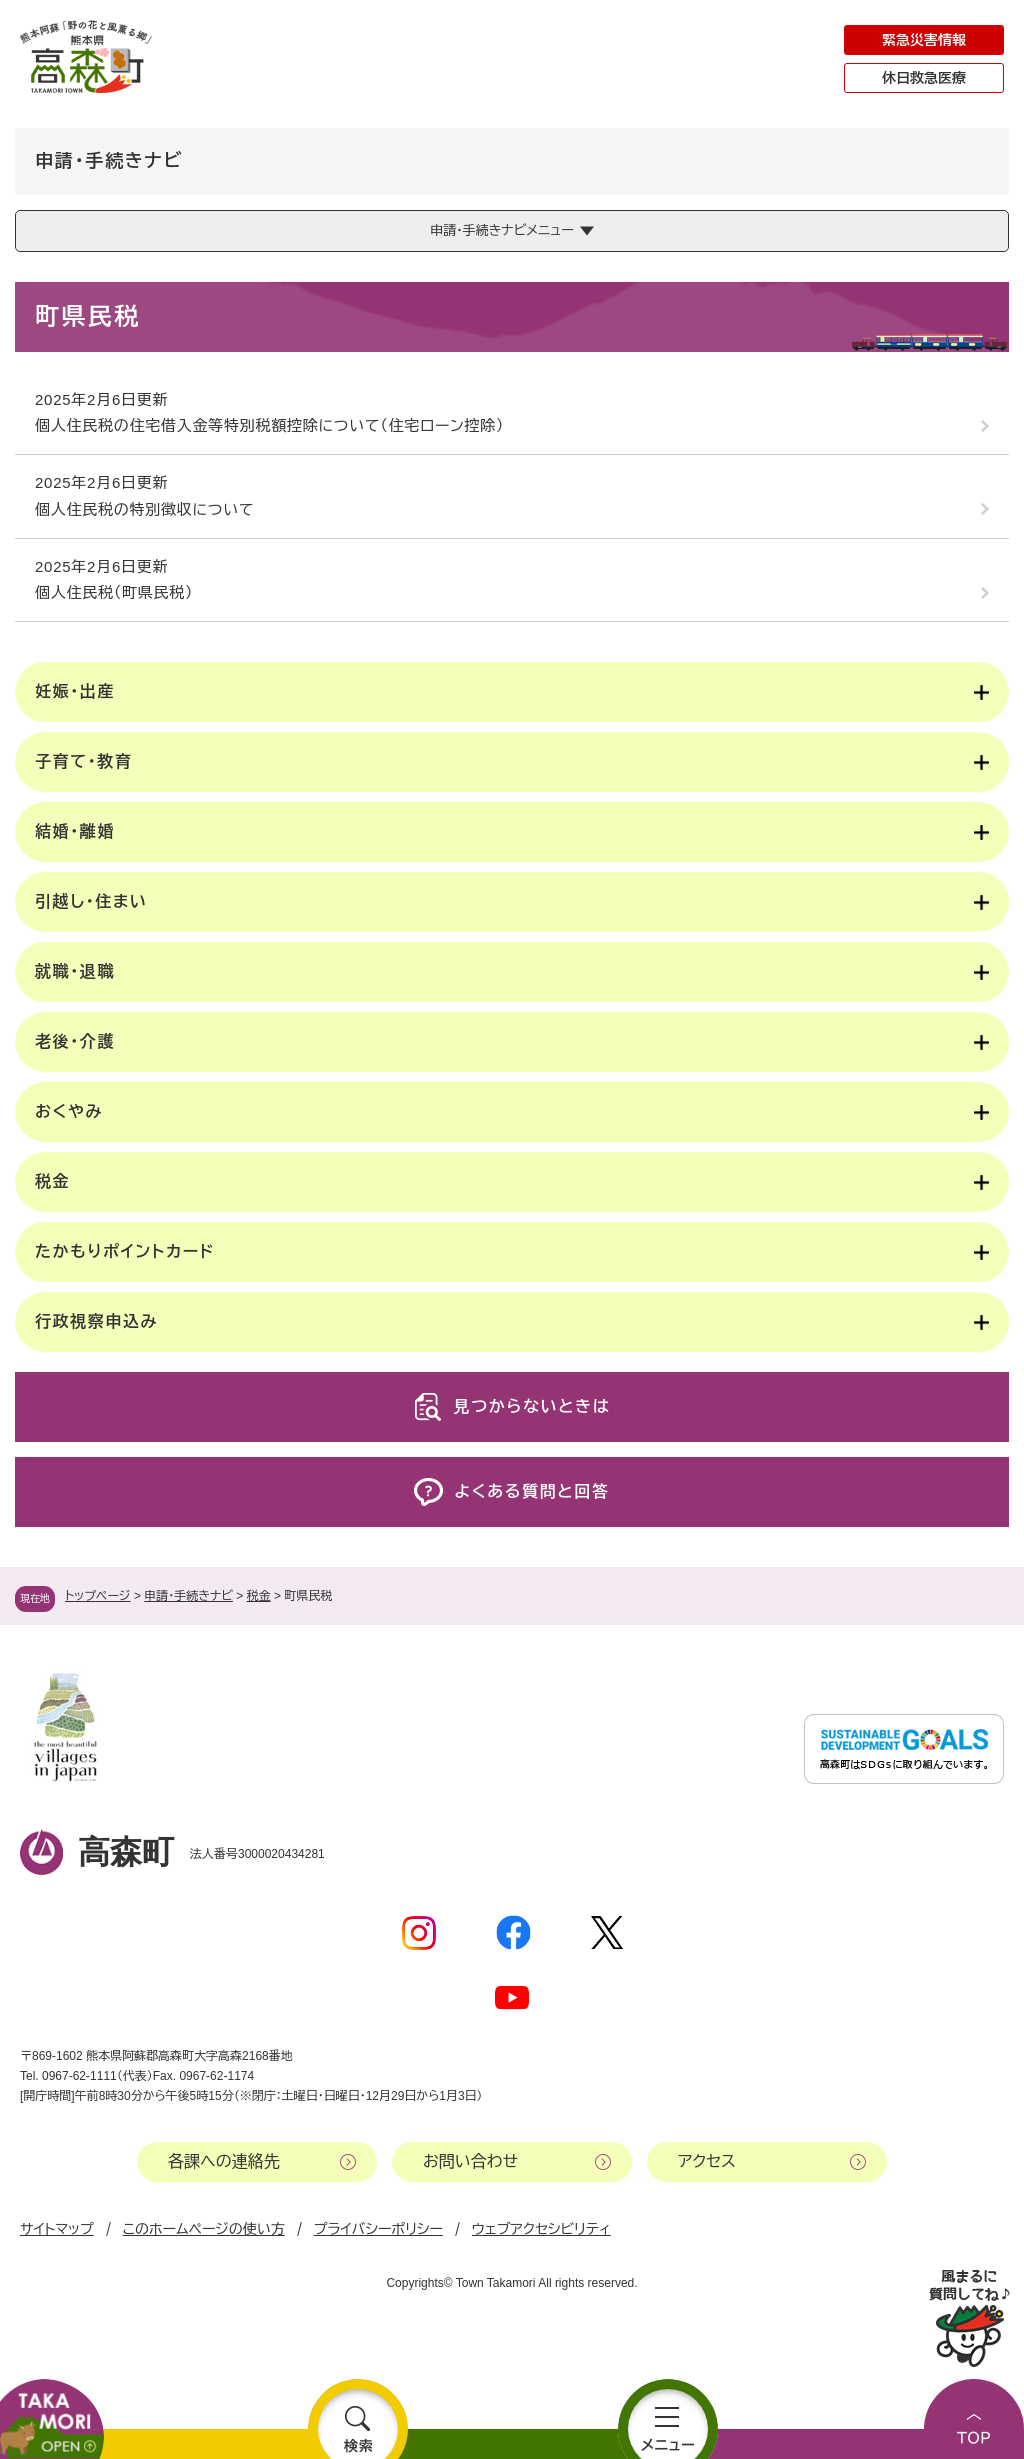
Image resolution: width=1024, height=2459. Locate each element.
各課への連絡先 (224, 2161)
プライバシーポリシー (378, 2229)
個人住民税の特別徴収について (144, 509)
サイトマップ (57, 2229)
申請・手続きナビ (188, 1596)
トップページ (98, 1596)
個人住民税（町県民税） (114, 592)
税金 (259, 1596)
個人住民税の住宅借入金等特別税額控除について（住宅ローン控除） (269, 425)
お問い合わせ (470, 2161)
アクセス (707, 2161)
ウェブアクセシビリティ (541, 2229)
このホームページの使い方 (204, 2229)
